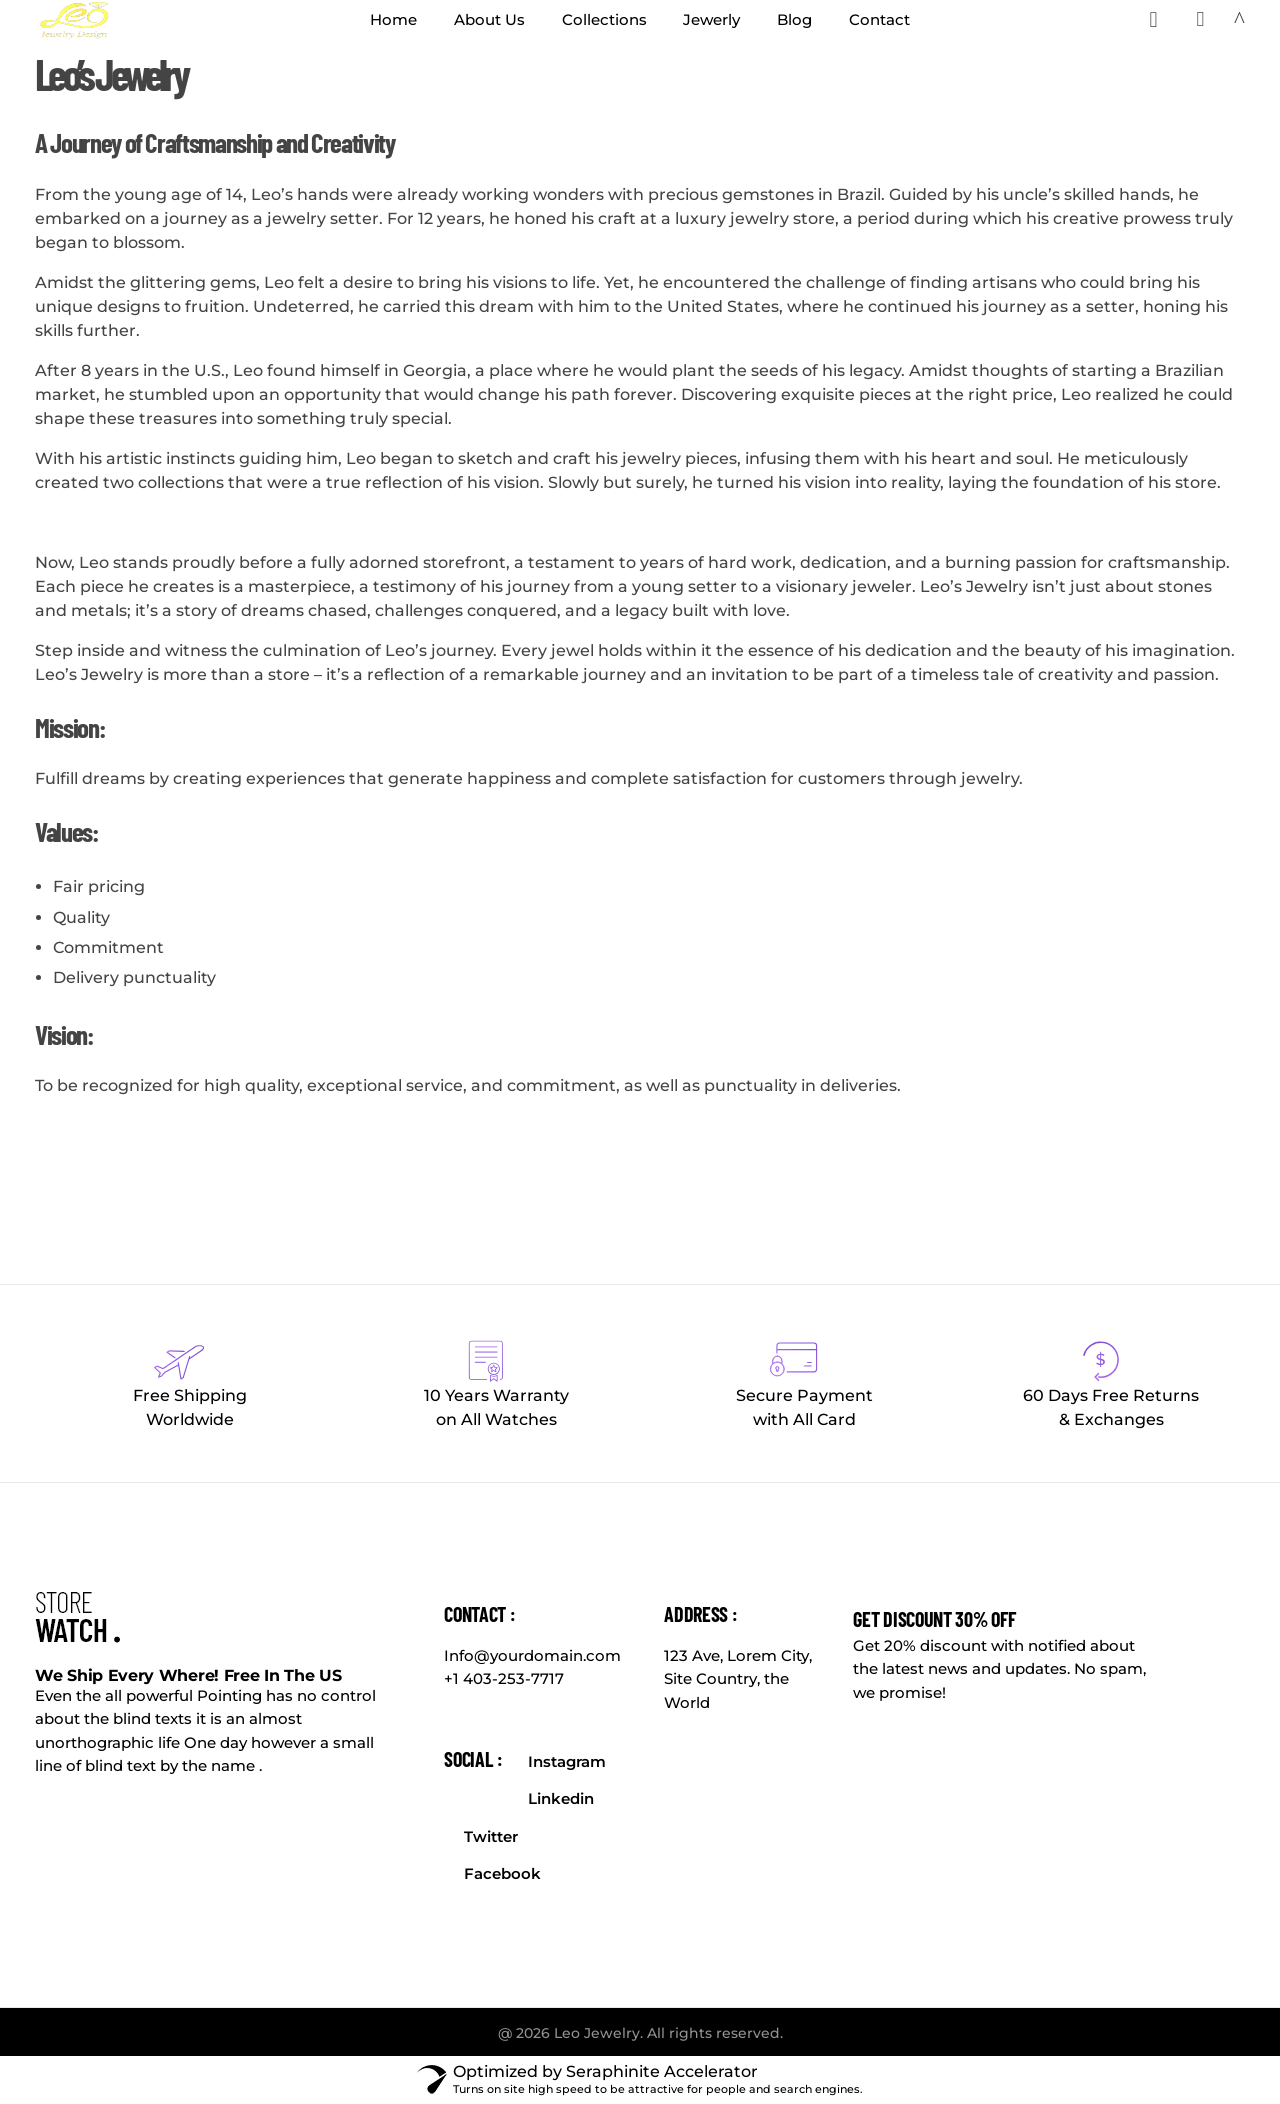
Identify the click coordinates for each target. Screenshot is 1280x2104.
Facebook (502, 1873)
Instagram (567, 1761)
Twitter (491, 1836)
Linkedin (561, 1798)
